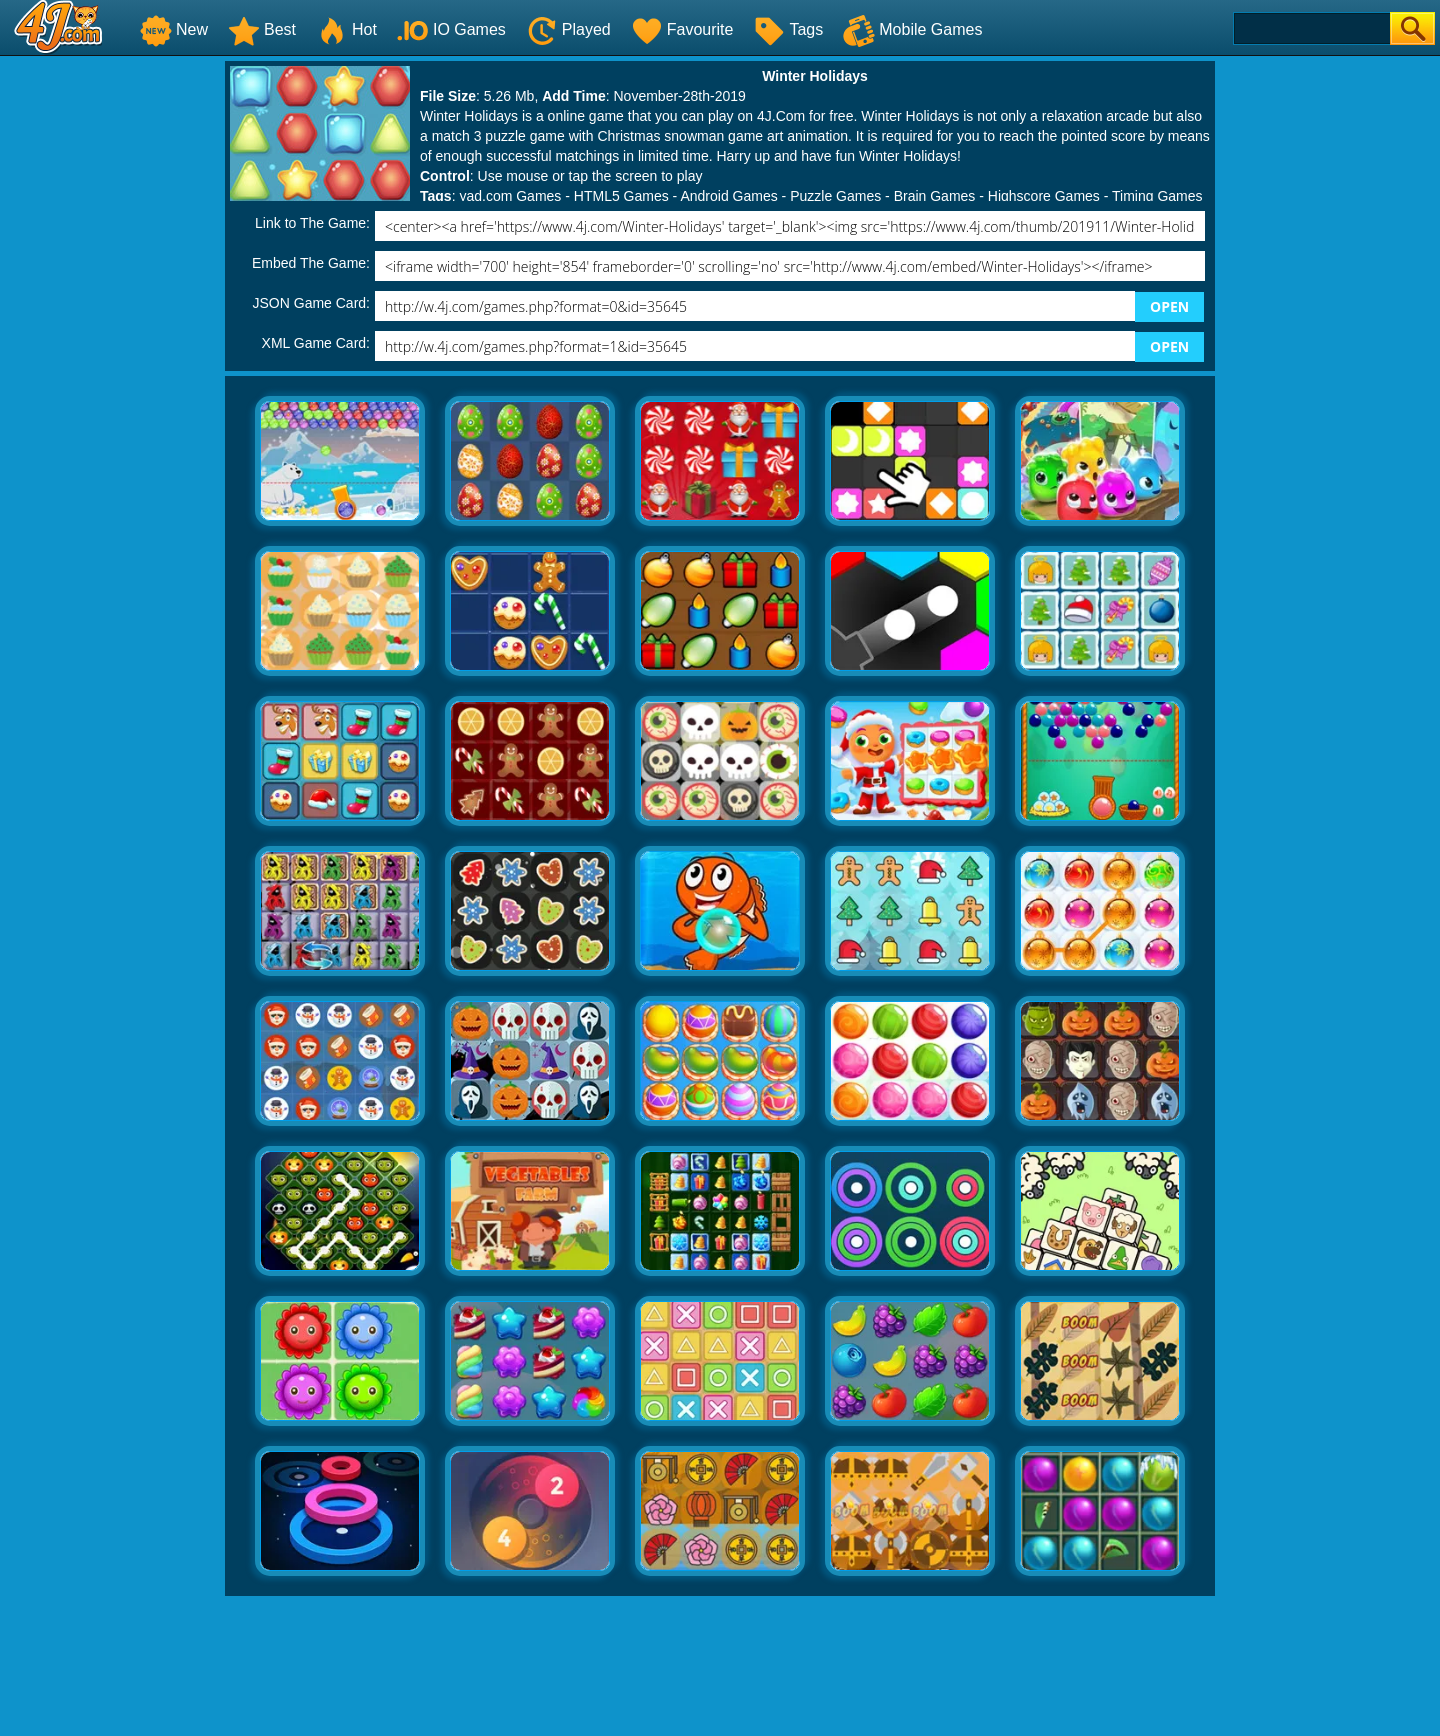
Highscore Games (1044, 196)
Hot (346, 29)
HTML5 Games (621, 196)
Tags (788, 29)
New (174, 29)
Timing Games (1157, 196)
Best (262, 29)
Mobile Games (912, 29)
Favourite (682, 29)
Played (568, 29)
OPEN (1169, 306)
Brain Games (935, 196)
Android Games (728, 196)
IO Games (451, 29)
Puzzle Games (835, 196)
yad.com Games (510, 196)
